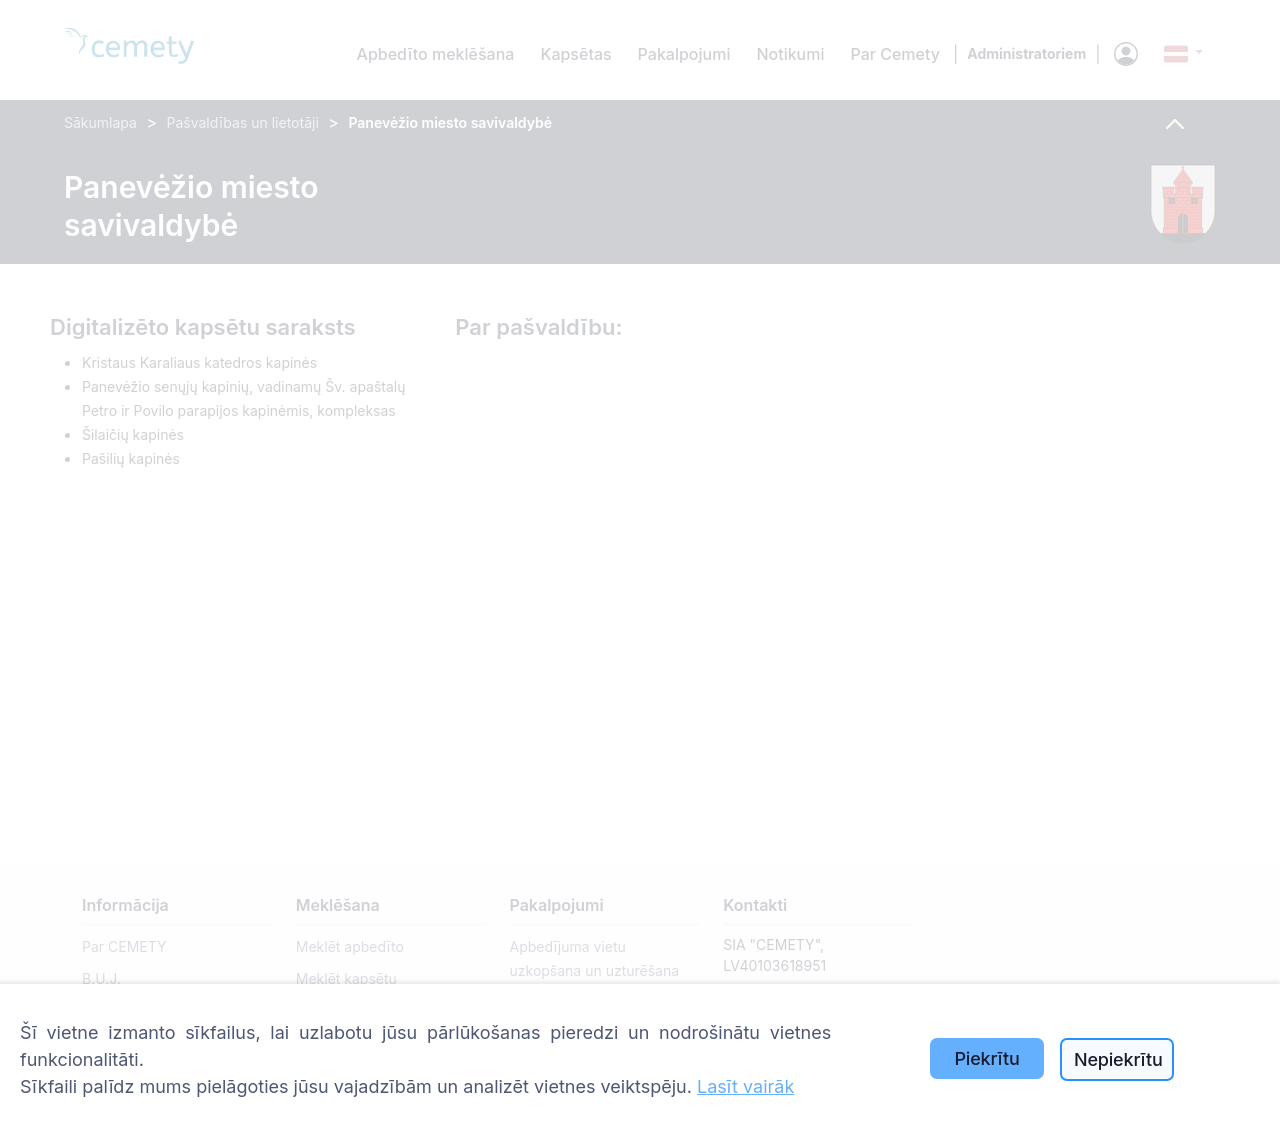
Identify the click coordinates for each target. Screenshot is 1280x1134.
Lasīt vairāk (745, 1086)
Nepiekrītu (1118, 1059)
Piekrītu (986, 1058)
